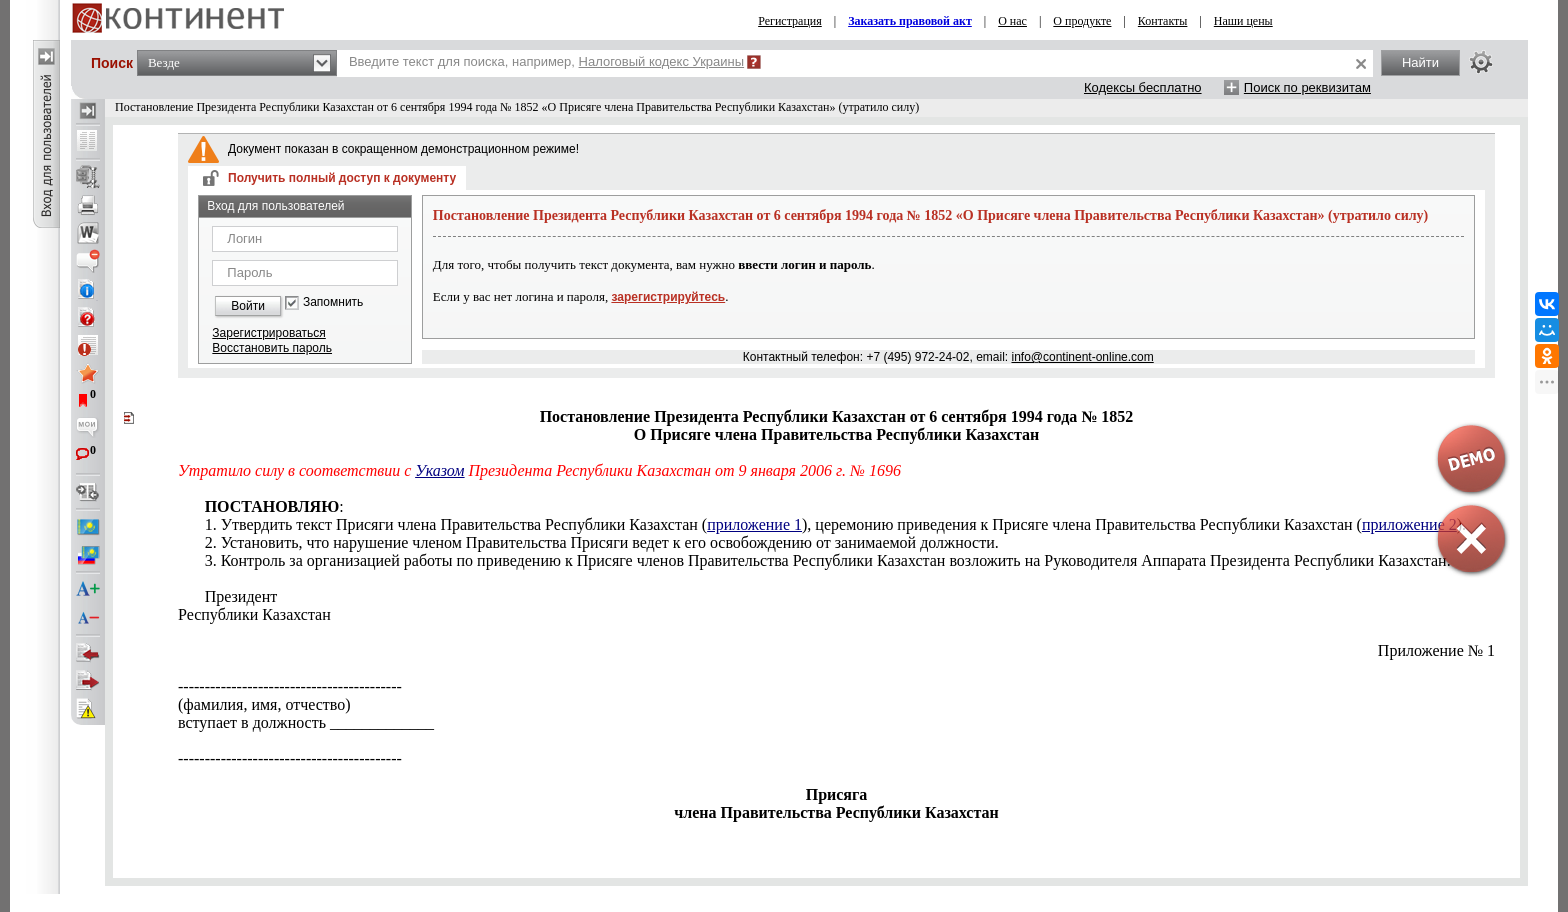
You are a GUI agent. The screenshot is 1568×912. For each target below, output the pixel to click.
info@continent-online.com (1082, 357)
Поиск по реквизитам (1307, 87)
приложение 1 (754, 524)
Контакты (1163, 21)
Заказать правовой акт (910, 21)
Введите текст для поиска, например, (546, 61)
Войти (248, 306)
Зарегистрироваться (268, 333)
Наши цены (1243, 21)
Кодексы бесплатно (1143, 87)
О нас (1012, 21)
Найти (1420, 62)
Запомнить (333, 302)
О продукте (1082, 21)
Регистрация (790, 21)
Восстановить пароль (272, 348)
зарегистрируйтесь (668, 297)
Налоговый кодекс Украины (662, 61)
